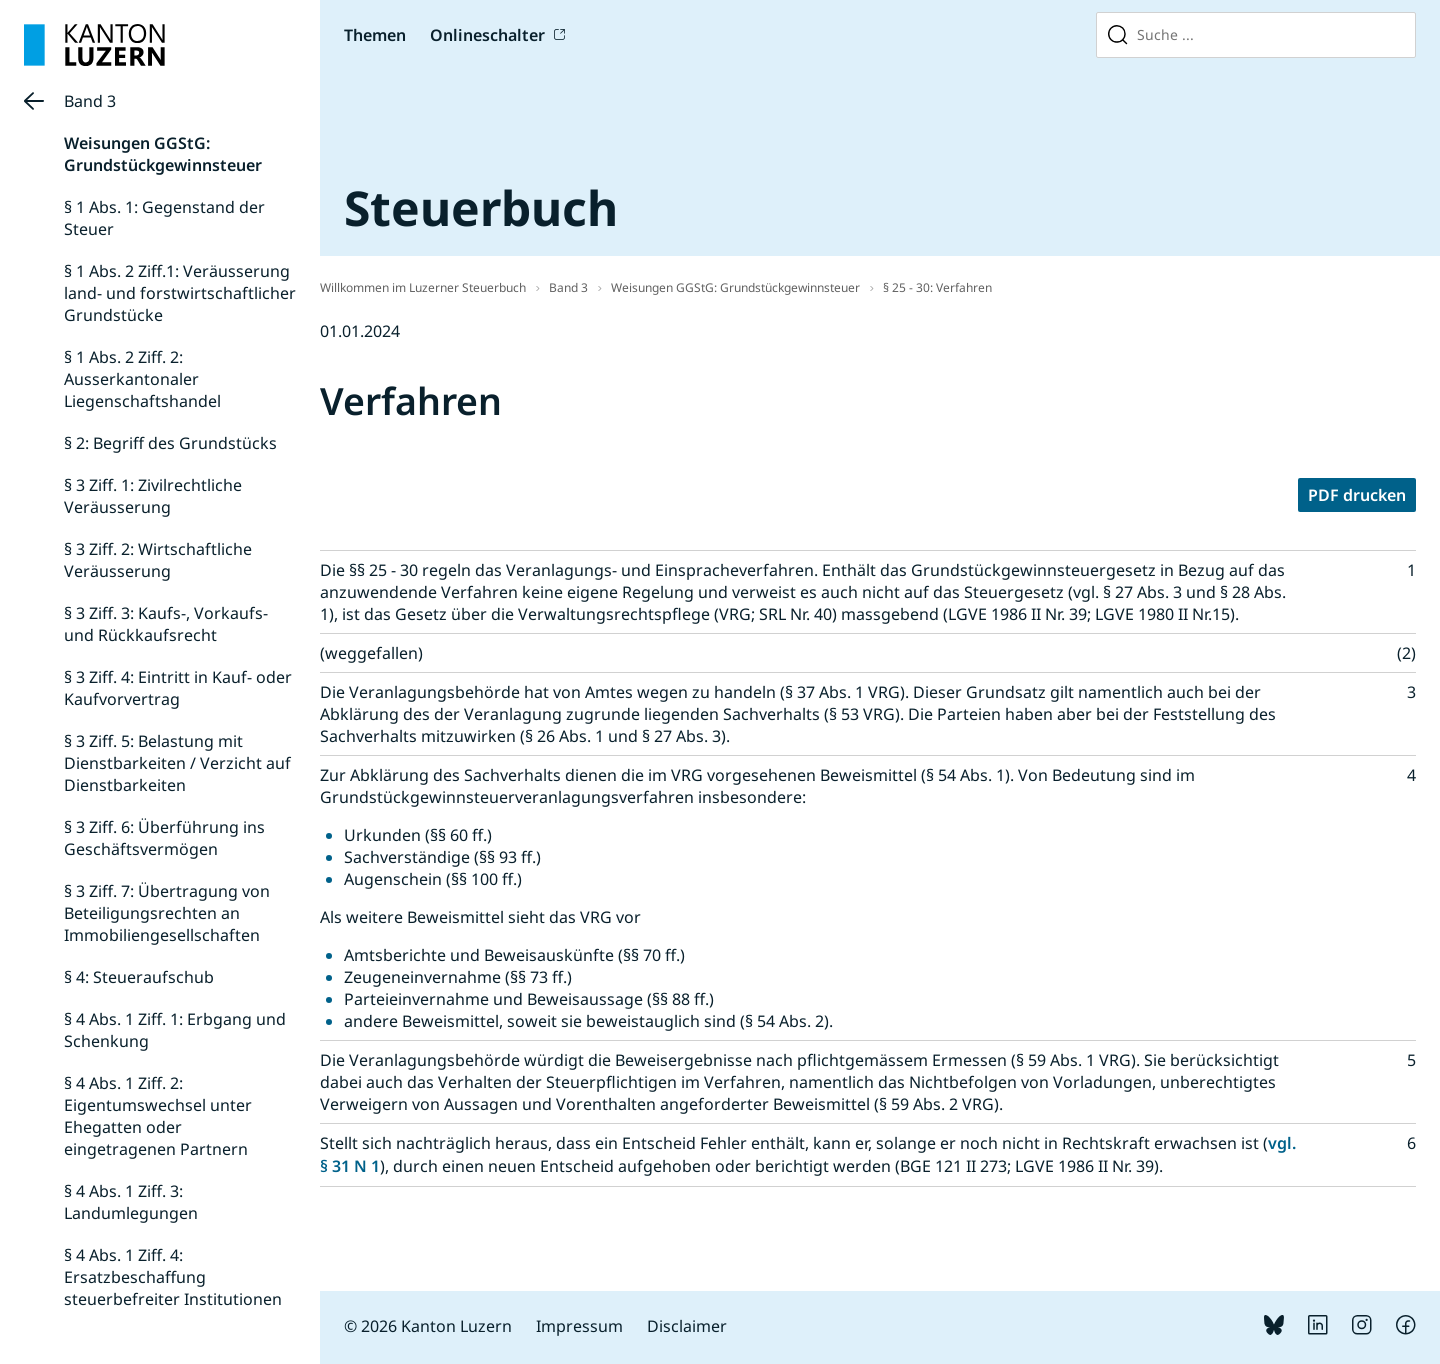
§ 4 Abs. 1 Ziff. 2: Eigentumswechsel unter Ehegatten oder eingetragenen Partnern (158, 1116)
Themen (375, 35)
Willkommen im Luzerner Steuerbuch (423, 287)
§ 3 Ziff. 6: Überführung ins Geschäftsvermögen (164, 838)
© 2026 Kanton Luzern (428, 1326)
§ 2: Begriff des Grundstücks (170, 443)
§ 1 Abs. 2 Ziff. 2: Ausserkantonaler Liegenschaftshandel (142, 379)
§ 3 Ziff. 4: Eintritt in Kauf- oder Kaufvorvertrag (178, 688)
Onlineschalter (487, 35)
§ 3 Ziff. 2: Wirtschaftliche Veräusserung (158, 560)
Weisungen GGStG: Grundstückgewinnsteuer (163, 154)
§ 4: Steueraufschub (139, 977)
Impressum (579, 1326)
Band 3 (90, 101)
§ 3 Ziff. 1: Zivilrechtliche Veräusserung (153, 496)
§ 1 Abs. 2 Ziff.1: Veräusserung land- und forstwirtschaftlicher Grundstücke (180, 293)
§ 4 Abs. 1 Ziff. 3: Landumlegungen (131, 1202)
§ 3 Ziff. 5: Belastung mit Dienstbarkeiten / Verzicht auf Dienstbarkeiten (177, 763)
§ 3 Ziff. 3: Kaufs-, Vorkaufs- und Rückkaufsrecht (166, 624)
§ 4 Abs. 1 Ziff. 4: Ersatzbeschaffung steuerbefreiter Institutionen (173, 1277)
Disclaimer (687, 1326)
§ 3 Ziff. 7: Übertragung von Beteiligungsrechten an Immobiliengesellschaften (167, 913)
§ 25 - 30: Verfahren (937, 287)
